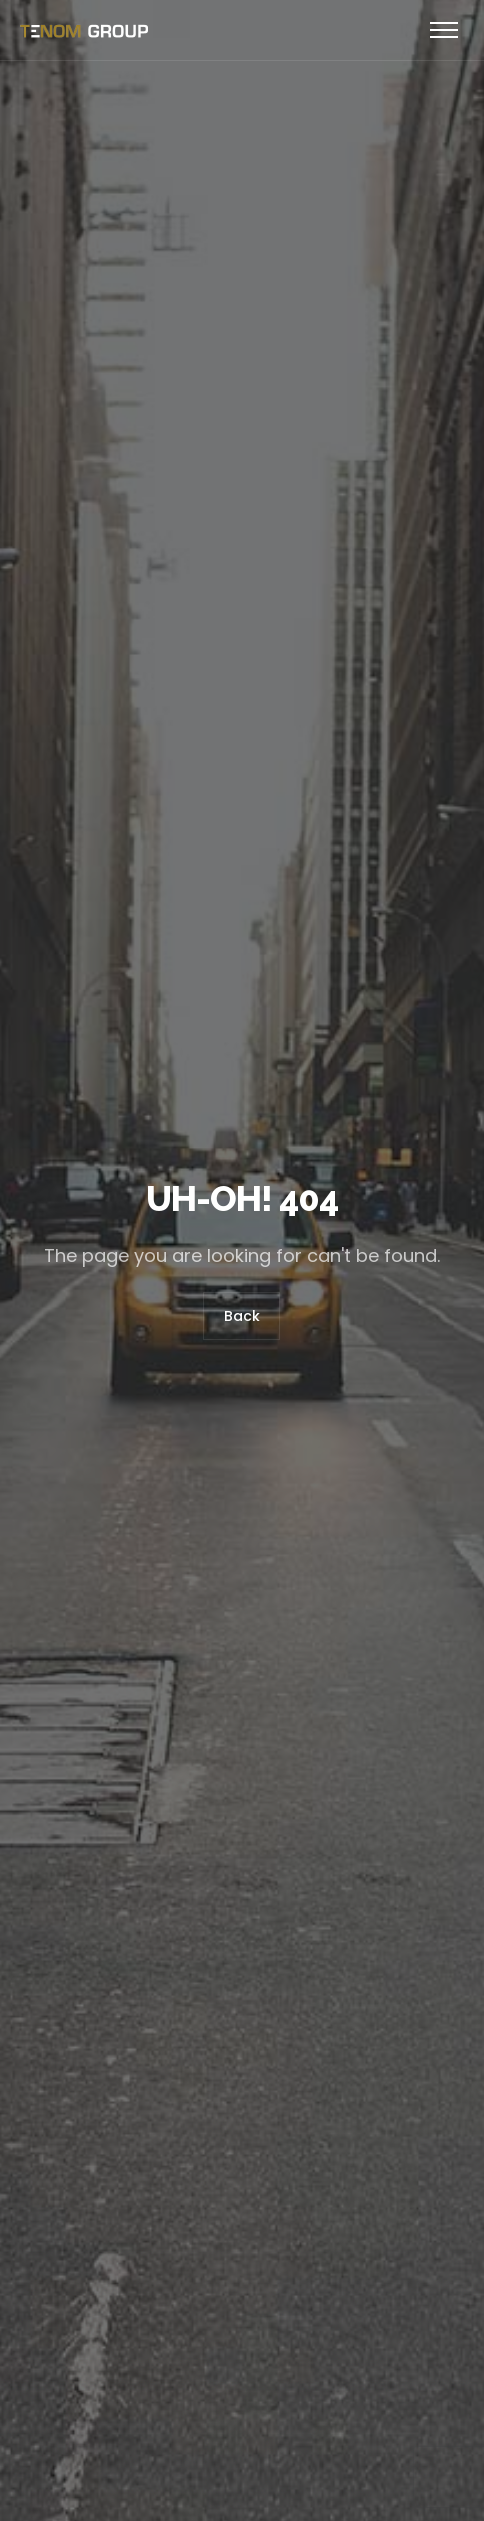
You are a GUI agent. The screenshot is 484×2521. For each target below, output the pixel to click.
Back (242, 1316)
